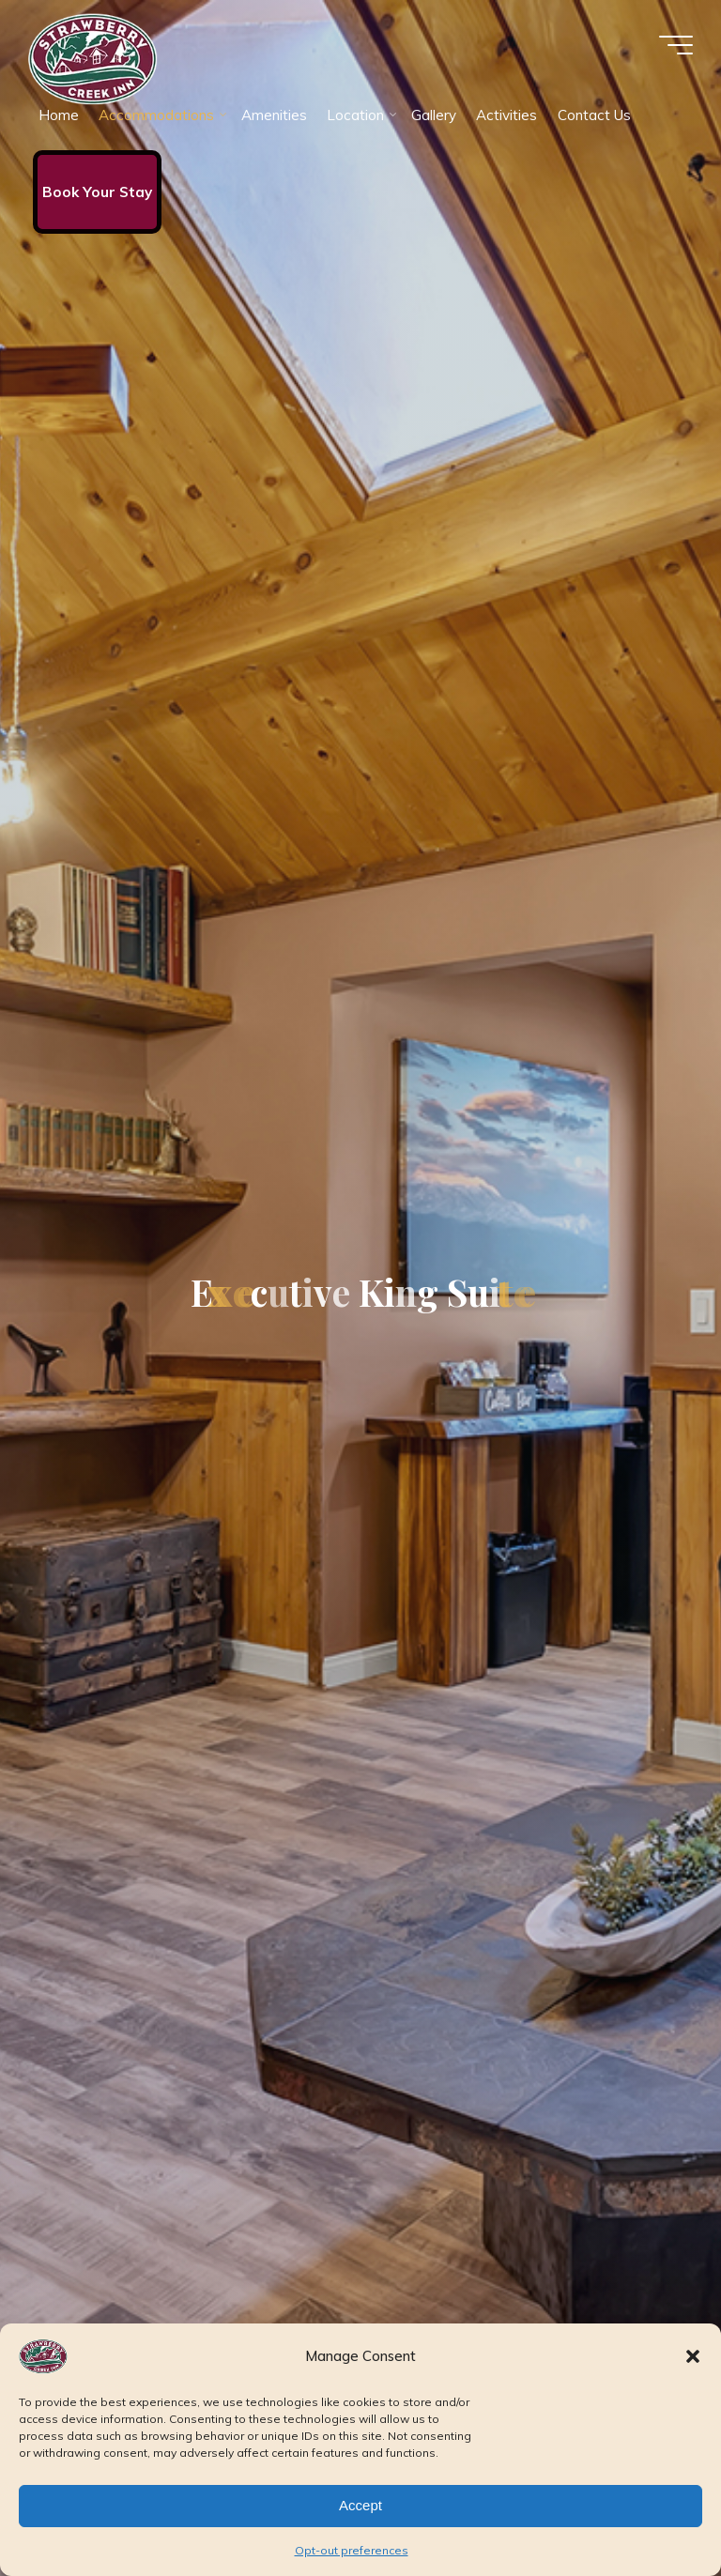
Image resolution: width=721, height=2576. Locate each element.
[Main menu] (676, 45)
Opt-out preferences (351, 2550)
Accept (360, 2505)
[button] (692, 2356)
